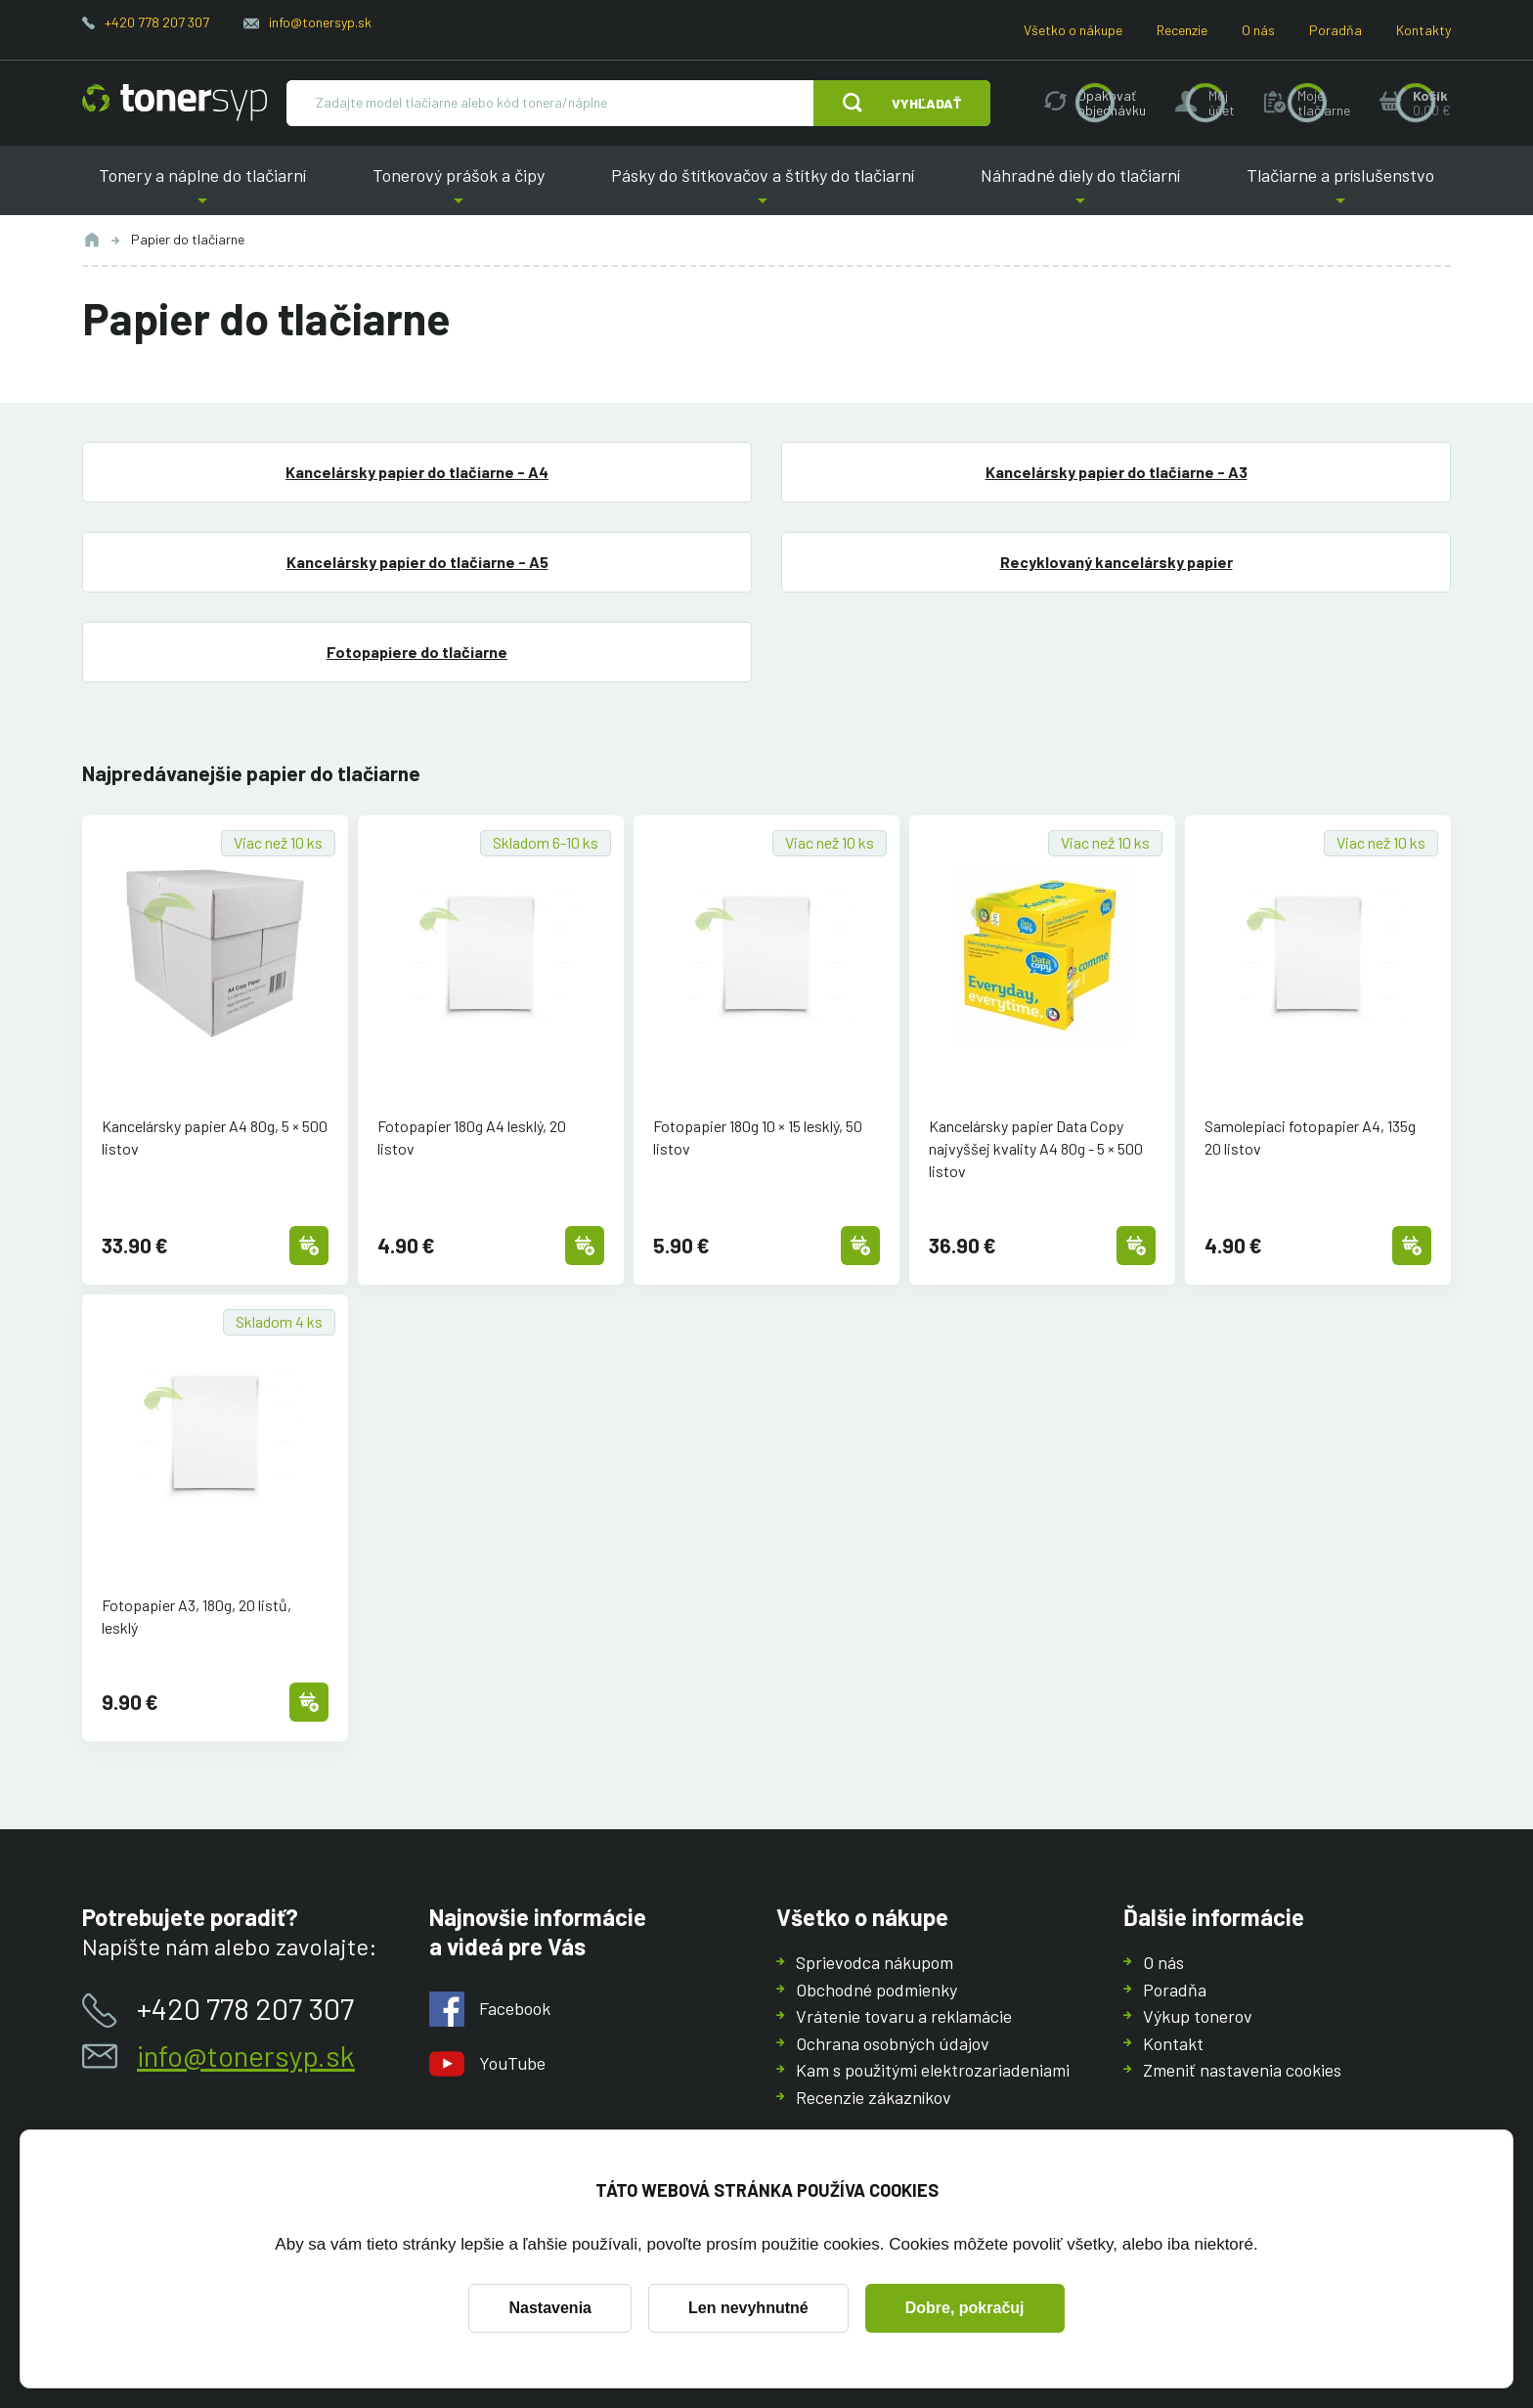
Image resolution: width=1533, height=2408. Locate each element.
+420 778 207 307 (157, 22)
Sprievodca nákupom (874, 1962)
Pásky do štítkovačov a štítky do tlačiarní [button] (762, 190)
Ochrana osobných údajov (892, 2042)
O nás (1258, 30)
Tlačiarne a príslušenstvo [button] (1340, 190)
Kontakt (1173, 2042)
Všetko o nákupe (1073, 30)
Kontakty (1423, 30)
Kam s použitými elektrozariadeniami (933, 2069)
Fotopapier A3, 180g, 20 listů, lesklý (196, 1616)
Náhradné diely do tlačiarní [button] (1080, 190)
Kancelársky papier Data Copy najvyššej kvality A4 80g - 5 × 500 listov (1036, 1148)
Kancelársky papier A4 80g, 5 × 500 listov (215, 1137)
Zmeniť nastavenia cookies (1242, 2069)
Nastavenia (549, 2307)
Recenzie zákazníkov (873, 2096)
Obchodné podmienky (876, 1988)
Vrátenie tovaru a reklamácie (904, 2016)
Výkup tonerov (1197, 2016)
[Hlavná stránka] (174, 102)
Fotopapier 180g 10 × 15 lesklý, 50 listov (757, 1137)
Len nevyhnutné (748, 2307)
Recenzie (1182, 30)
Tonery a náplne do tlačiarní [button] (202, 190)
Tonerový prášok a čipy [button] (458, 190)
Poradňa (1335, 30)
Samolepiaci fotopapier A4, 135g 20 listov (1310, 1137)
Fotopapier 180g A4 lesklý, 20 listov (471, 1137)
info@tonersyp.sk (320, 22)
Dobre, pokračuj (965, 2307)
